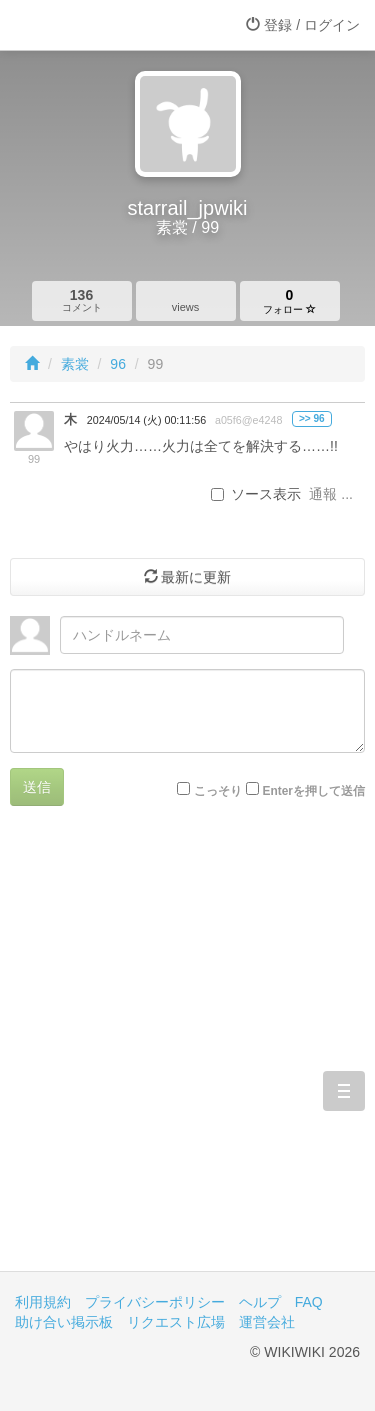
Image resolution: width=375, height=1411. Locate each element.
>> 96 (312, 418)
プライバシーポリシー (155, 1302)
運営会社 (267, 1322)
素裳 (75, 364)
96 (118, 364)
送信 (37, 787)
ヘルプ (260, 1302)
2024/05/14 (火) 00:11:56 (146, 420)
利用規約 (43, 1302)
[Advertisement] (187, 1053)
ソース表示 (256, 494)
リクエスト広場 (176, 1322)
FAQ (309, 1302)
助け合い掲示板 (64, 1322)
